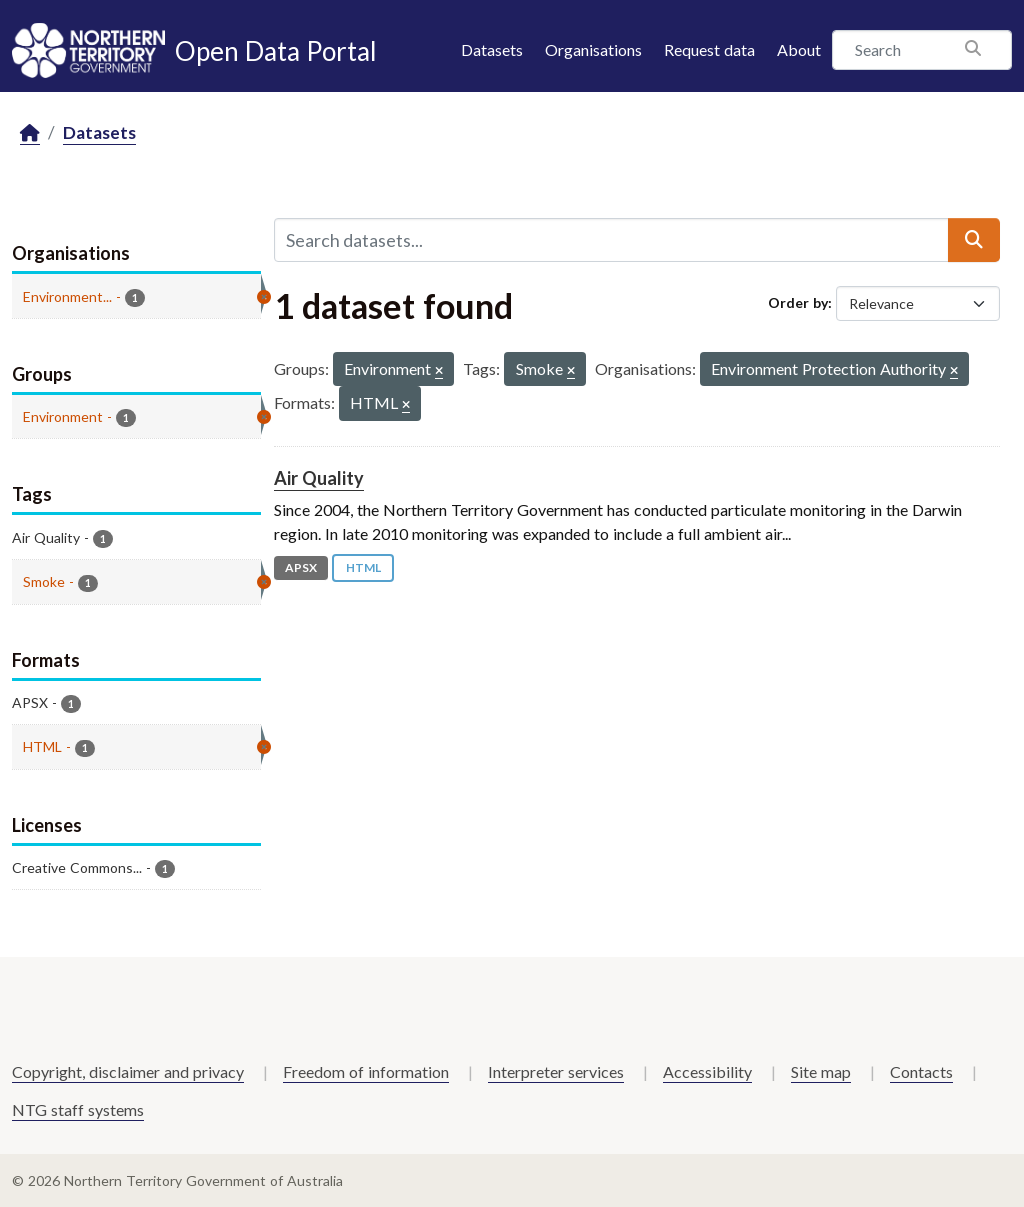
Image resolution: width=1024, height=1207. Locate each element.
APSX (301, 567)
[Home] (30, 133)
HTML (363, 567)
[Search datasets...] (611, 240)
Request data (709, 49)
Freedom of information (366, 1071)
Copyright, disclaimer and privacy (128, 1071)
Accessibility (707, 1071)
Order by (798, 302)
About (799, 49)
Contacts (921, 1071)
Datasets (492, 49)
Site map (821, 1071)
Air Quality (319, 478)
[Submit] (974, 240)
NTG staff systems (78, 1109)
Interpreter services (556, 1071)
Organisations (593, 49)
